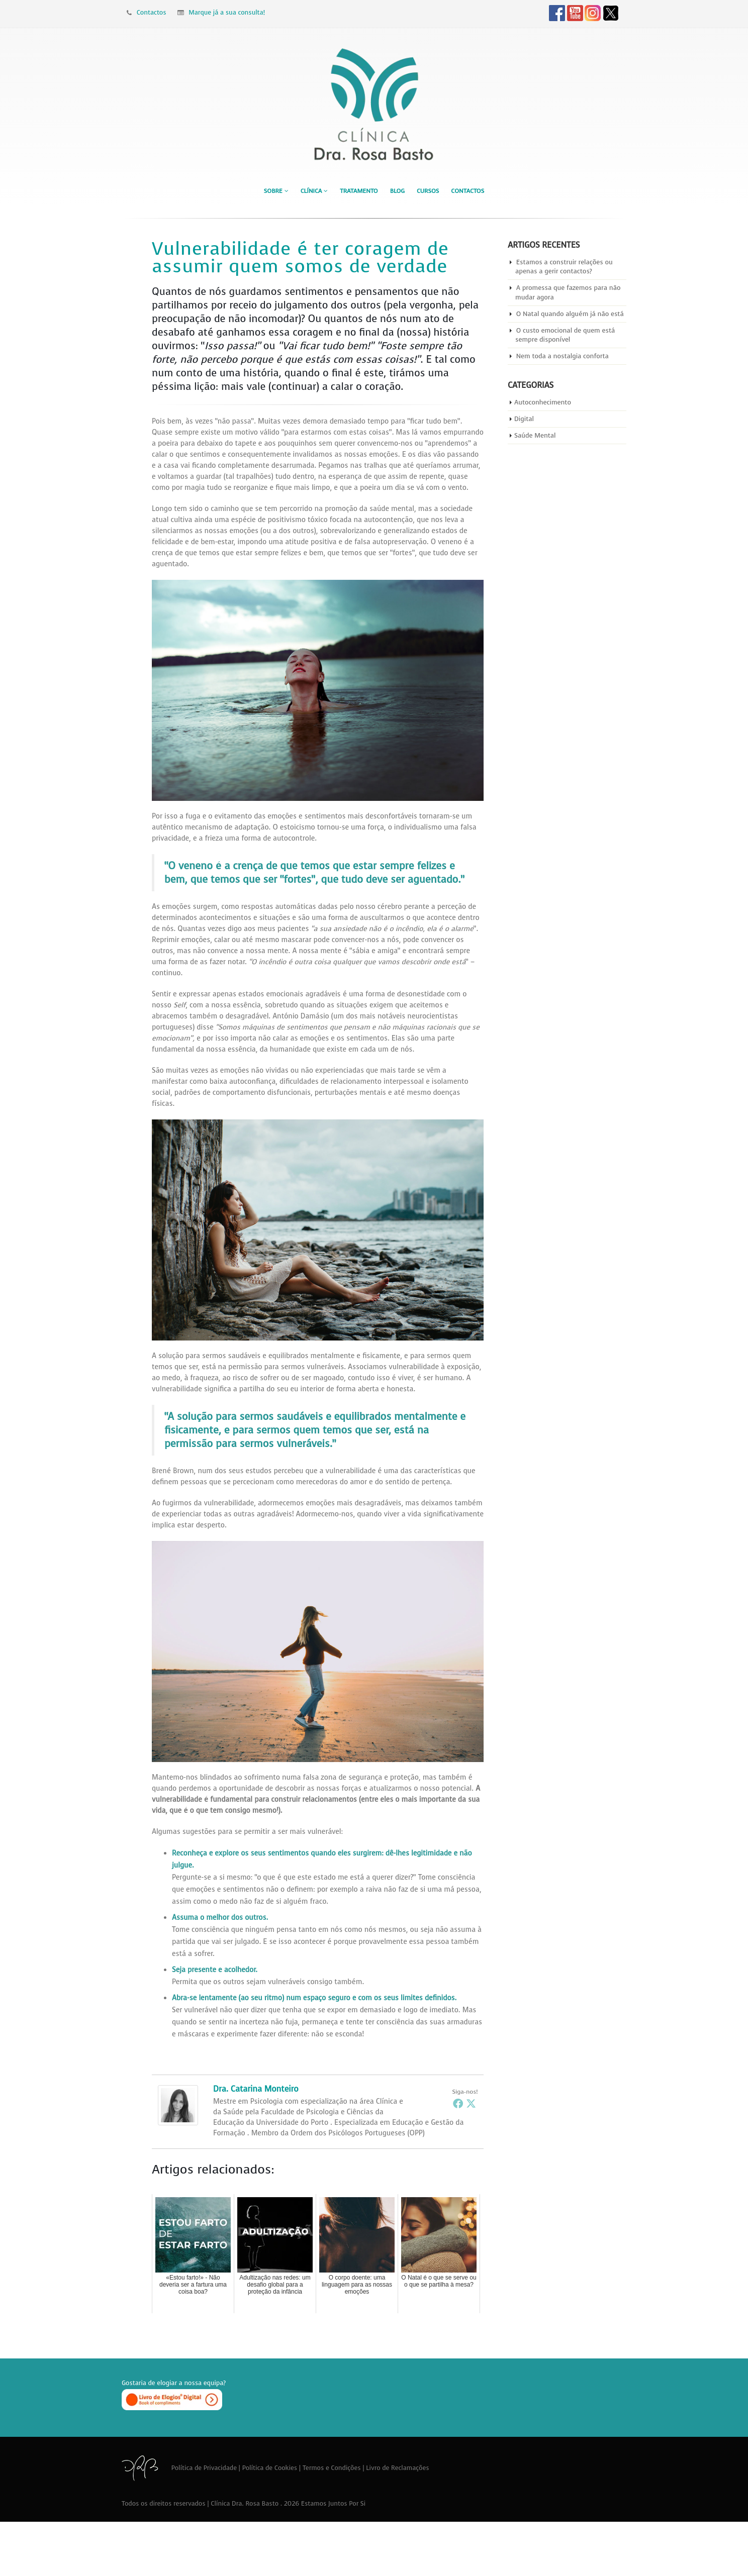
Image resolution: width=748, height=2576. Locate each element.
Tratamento (359, 191)
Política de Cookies (270, 2467)
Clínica (311, 191)
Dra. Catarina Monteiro (256, 2089)
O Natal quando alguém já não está (570, 314)
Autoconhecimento (543, 402)
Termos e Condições (332, 2467)
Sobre (273, 191)
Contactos (146, 12)
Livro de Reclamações (397, 2467)
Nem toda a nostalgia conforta (563, 356)
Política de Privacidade (204, 2467)
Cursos (428, 191)
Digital (524, 419)
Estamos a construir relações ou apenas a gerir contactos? (564, 266)
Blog (397, 191)
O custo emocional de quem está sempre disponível (565, 335)
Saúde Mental (535, 436)
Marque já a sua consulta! (221, 12)
